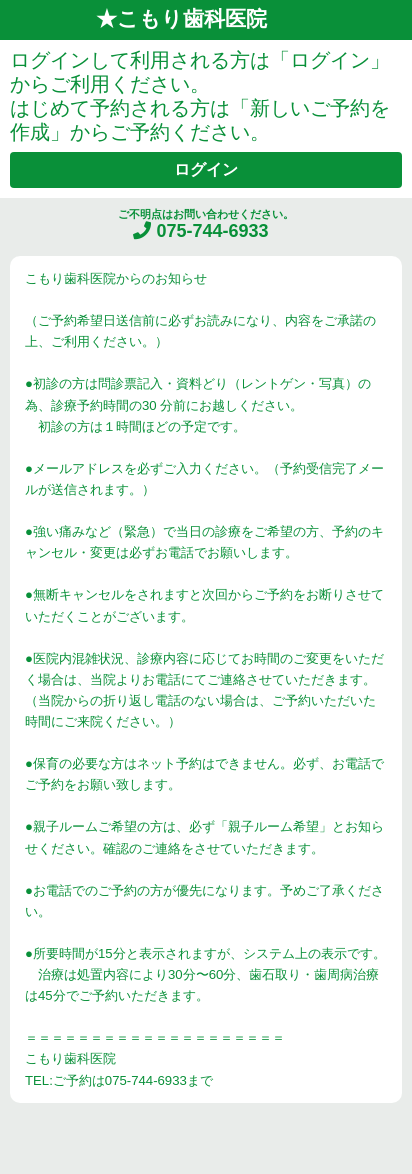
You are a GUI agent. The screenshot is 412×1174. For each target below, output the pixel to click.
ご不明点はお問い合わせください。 (206, 224)
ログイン (206, 169)
